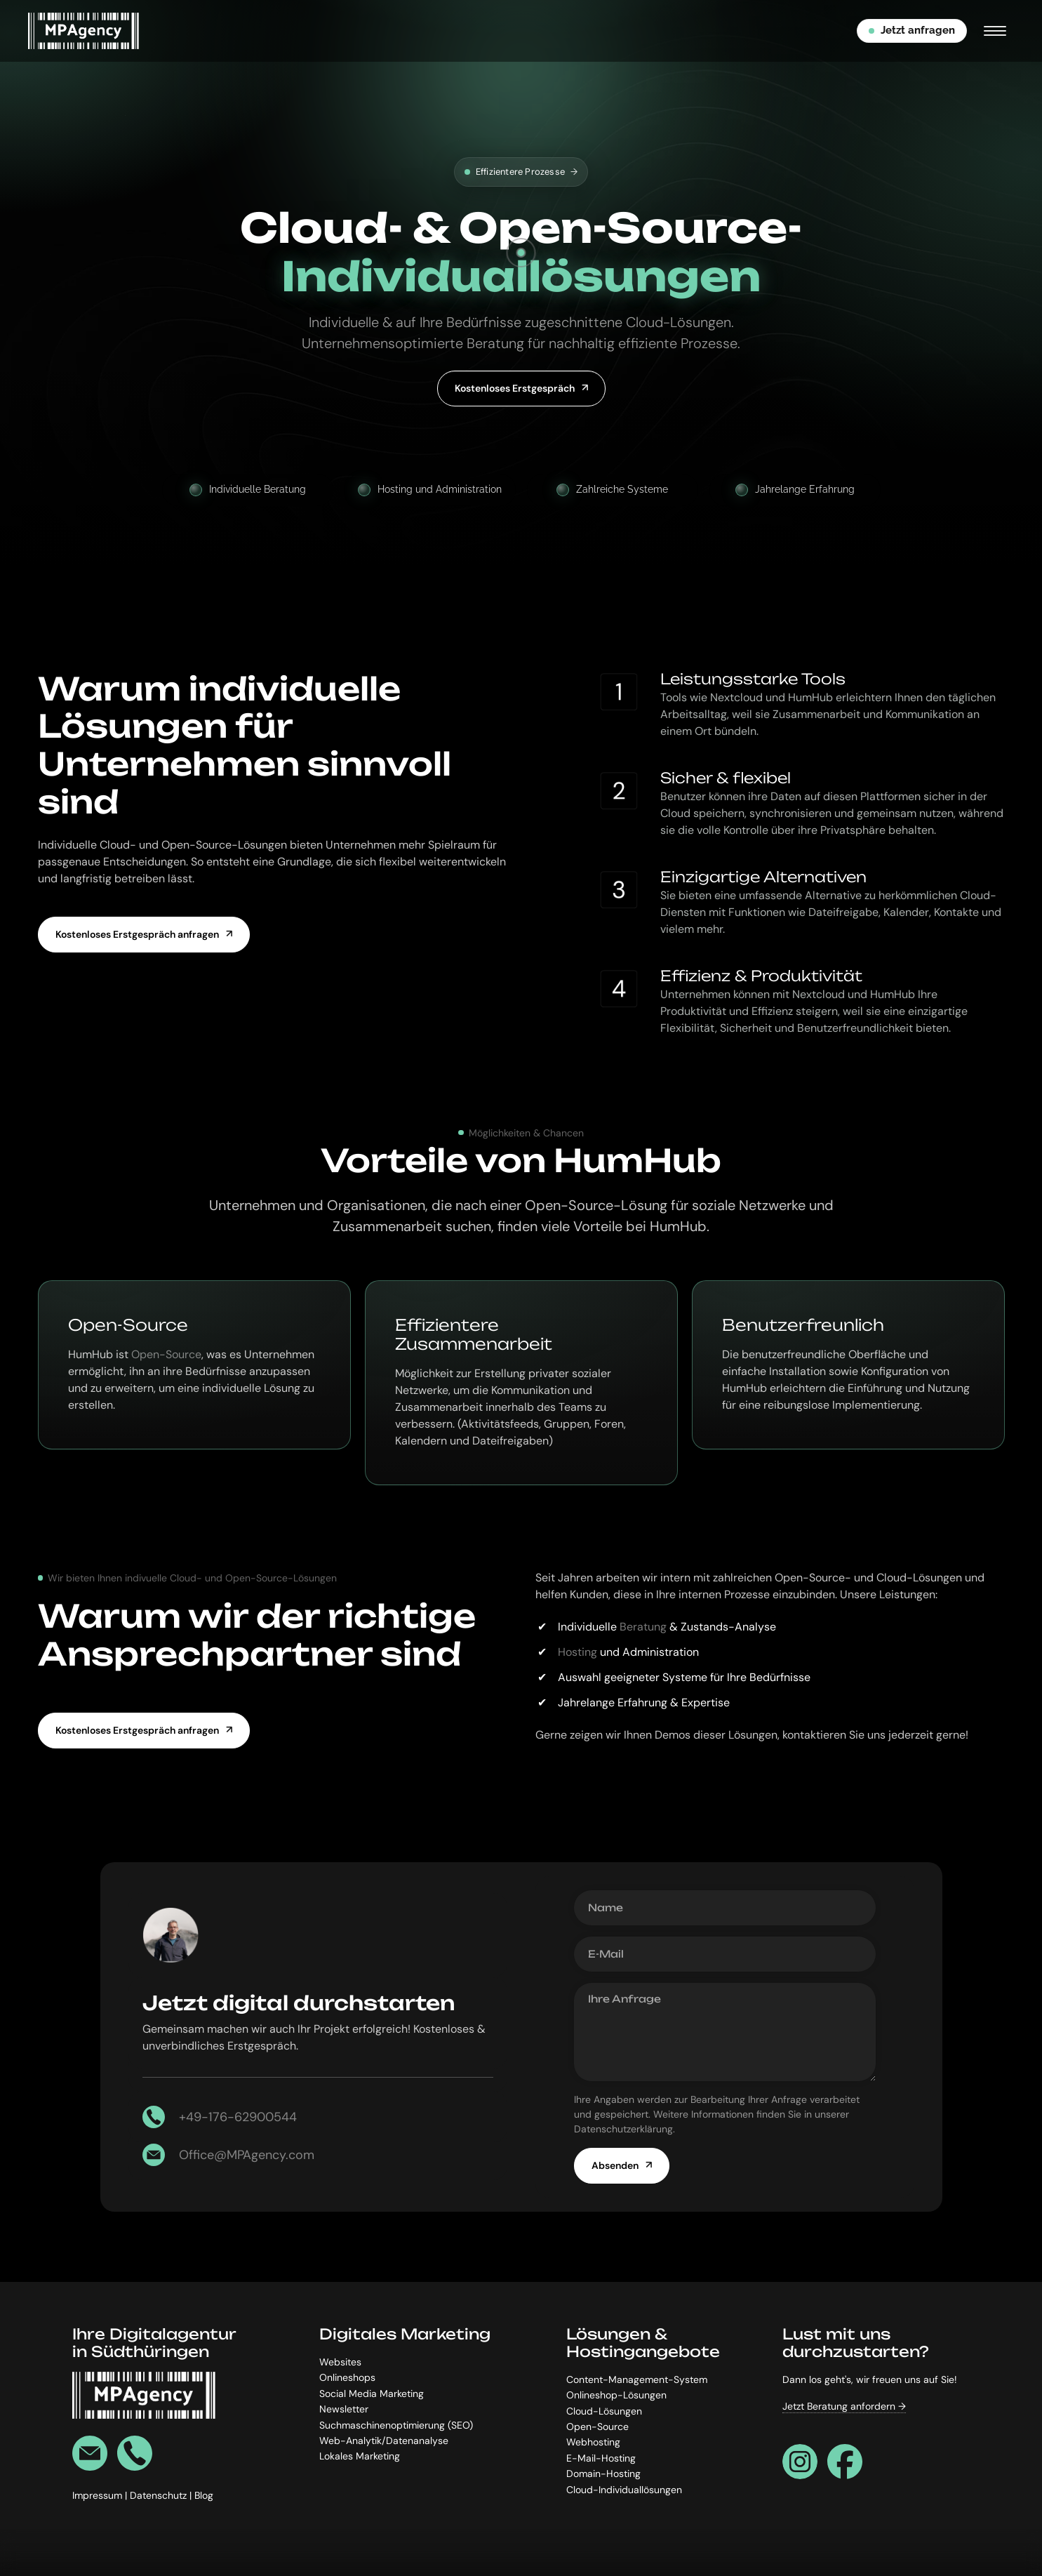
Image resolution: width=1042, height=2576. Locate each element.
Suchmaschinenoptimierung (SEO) (396, 2424)
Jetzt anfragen (912, 30)
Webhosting (593, 2442)
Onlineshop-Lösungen (616, 2395)
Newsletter (343, 2409)
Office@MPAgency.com (246, 2154)
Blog (203, 2495)
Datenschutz (159, 2495)
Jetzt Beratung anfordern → (844, 2406)
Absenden (615, 2165)
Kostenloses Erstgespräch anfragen (137, 934)
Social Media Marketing (371, 2392)
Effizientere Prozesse (521, 172)
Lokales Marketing (359, 2456)
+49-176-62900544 (238, 2117)
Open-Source (166, 1354)
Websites (340, 2361)
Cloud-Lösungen (604, 2410)
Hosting (577, 1652)
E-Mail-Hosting (601, 2457)
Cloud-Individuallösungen (624, 2489)
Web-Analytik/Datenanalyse (383, 2440)
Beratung (643, 1626)
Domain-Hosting (603, 2473)
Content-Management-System (636, 2378)
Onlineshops (347, 2377)
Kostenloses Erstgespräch (515, 388)
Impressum (98, 2495)
